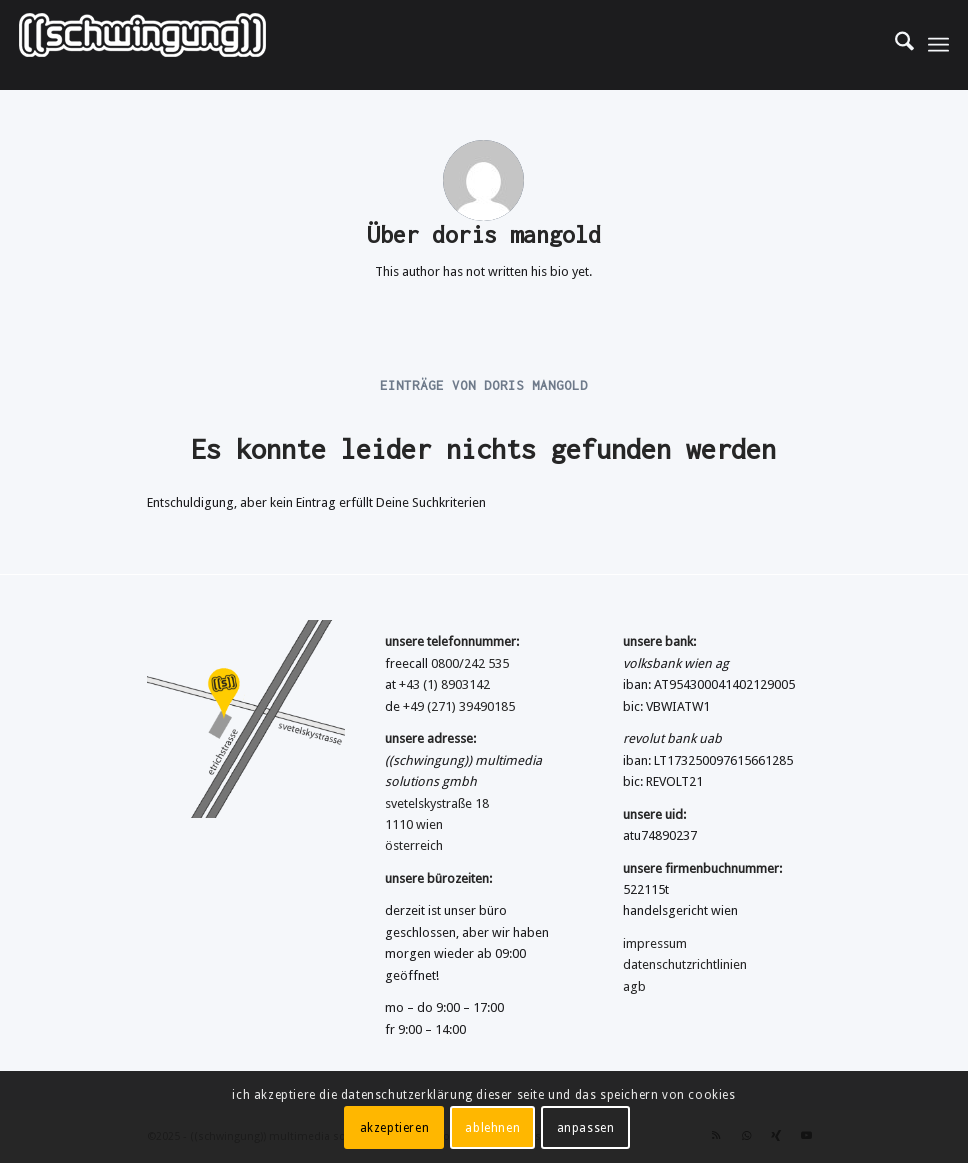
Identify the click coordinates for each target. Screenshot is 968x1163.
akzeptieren (395, 1128)
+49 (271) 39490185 (459, 706)
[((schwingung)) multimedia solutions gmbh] (142, 45)
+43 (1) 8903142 (444, 684)
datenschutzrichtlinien (685, 964)
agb (634, 986)
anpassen (586, 1128)
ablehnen (492, 1128)
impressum (655, 943)
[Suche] (894, 45)
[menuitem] (894, 45)
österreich (414, 845)
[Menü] (938, 45)
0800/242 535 (470, 663)
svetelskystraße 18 (437, 803)
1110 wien (414, 824)
